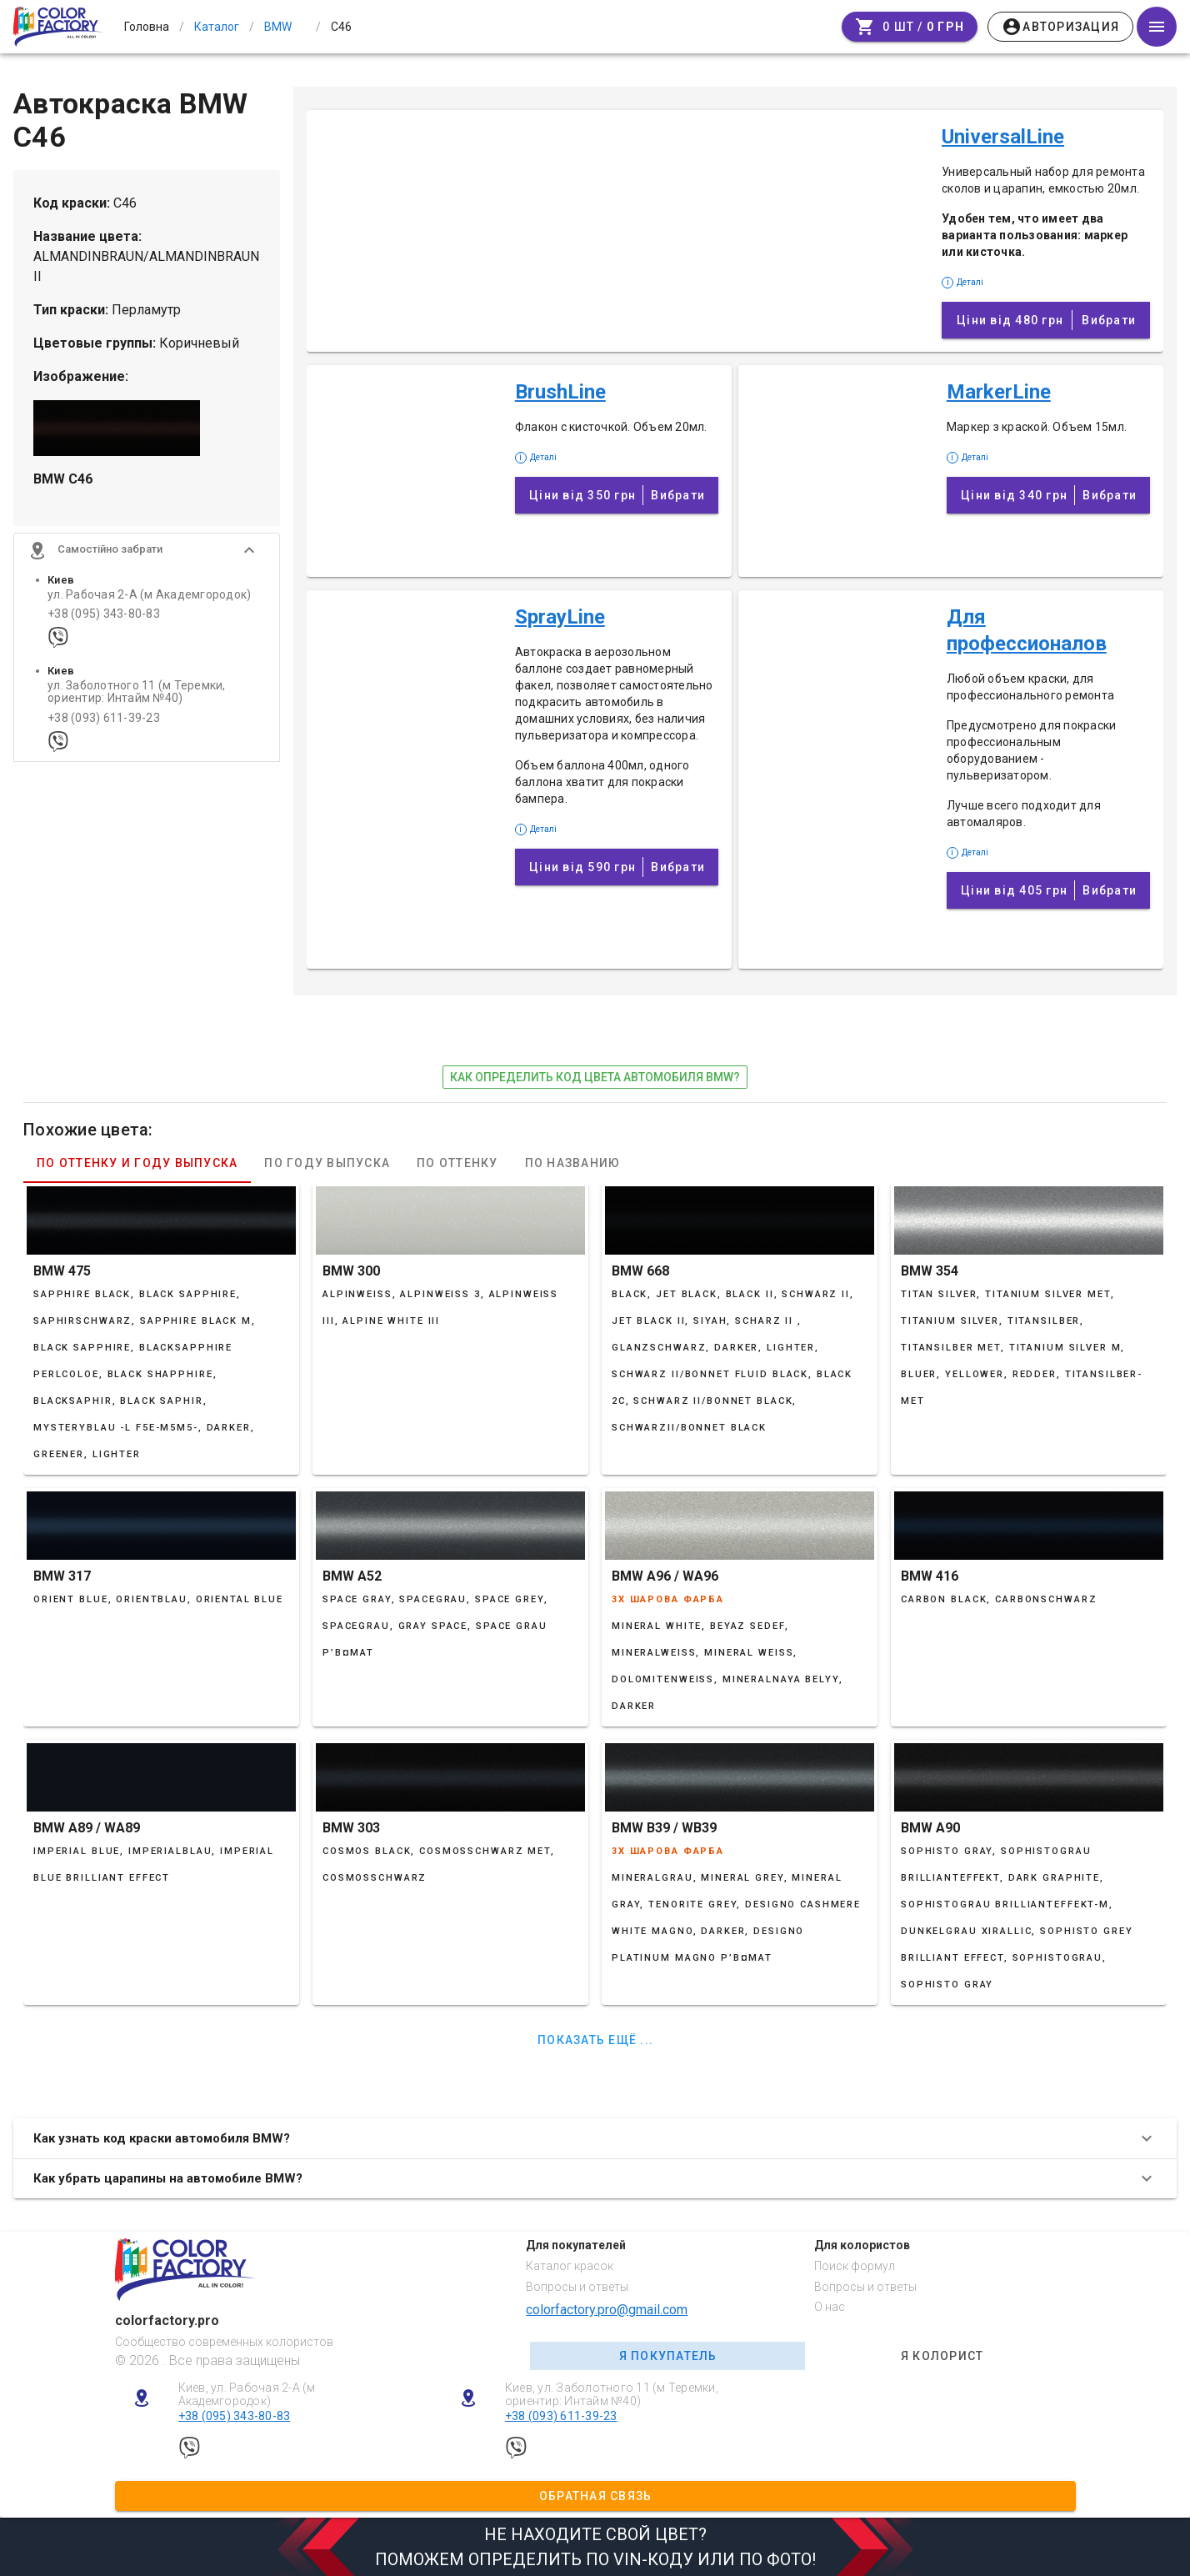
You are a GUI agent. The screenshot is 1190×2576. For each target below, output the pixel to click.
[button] (146, 550)
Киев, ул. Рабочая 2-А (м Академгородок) (247, 2394)
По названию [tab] (573, 1163)
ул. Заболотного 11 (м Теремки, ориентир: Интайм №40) (137, 691)
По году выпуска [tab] (327, 1163)
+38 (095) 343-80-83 (104, 614)
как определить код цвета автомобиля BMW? (595, 1077)
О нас (829, 2306)
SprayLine (560, 617)
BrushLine (560, 391)
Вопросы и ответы (577, 2286)
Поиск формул (854, 2266)
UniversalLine (1003, 136)
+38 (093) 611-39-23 (104, 718)
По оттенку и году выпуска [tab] (137, 1163)
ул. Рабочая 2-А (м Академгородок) (149, 595)
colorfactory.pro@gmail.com (607, 2310)
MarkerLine (999, 391)
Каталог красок (569, 2266)
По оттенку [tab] (457, 1163)
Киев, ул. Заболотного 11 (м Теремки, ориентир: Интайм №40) (611, 2394)
